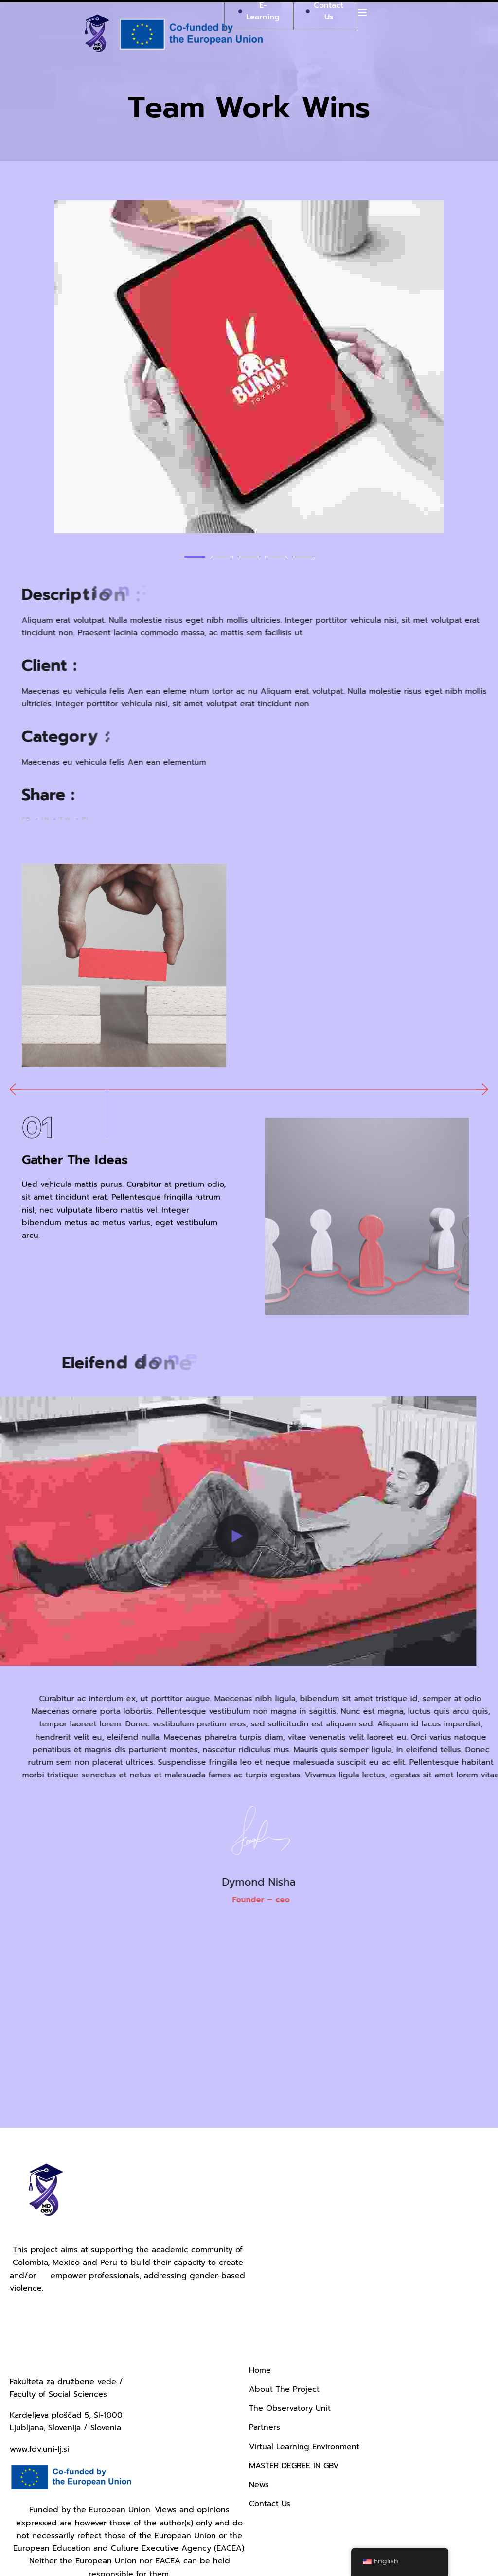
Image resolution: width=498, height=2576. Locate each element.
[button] (188, 557)
